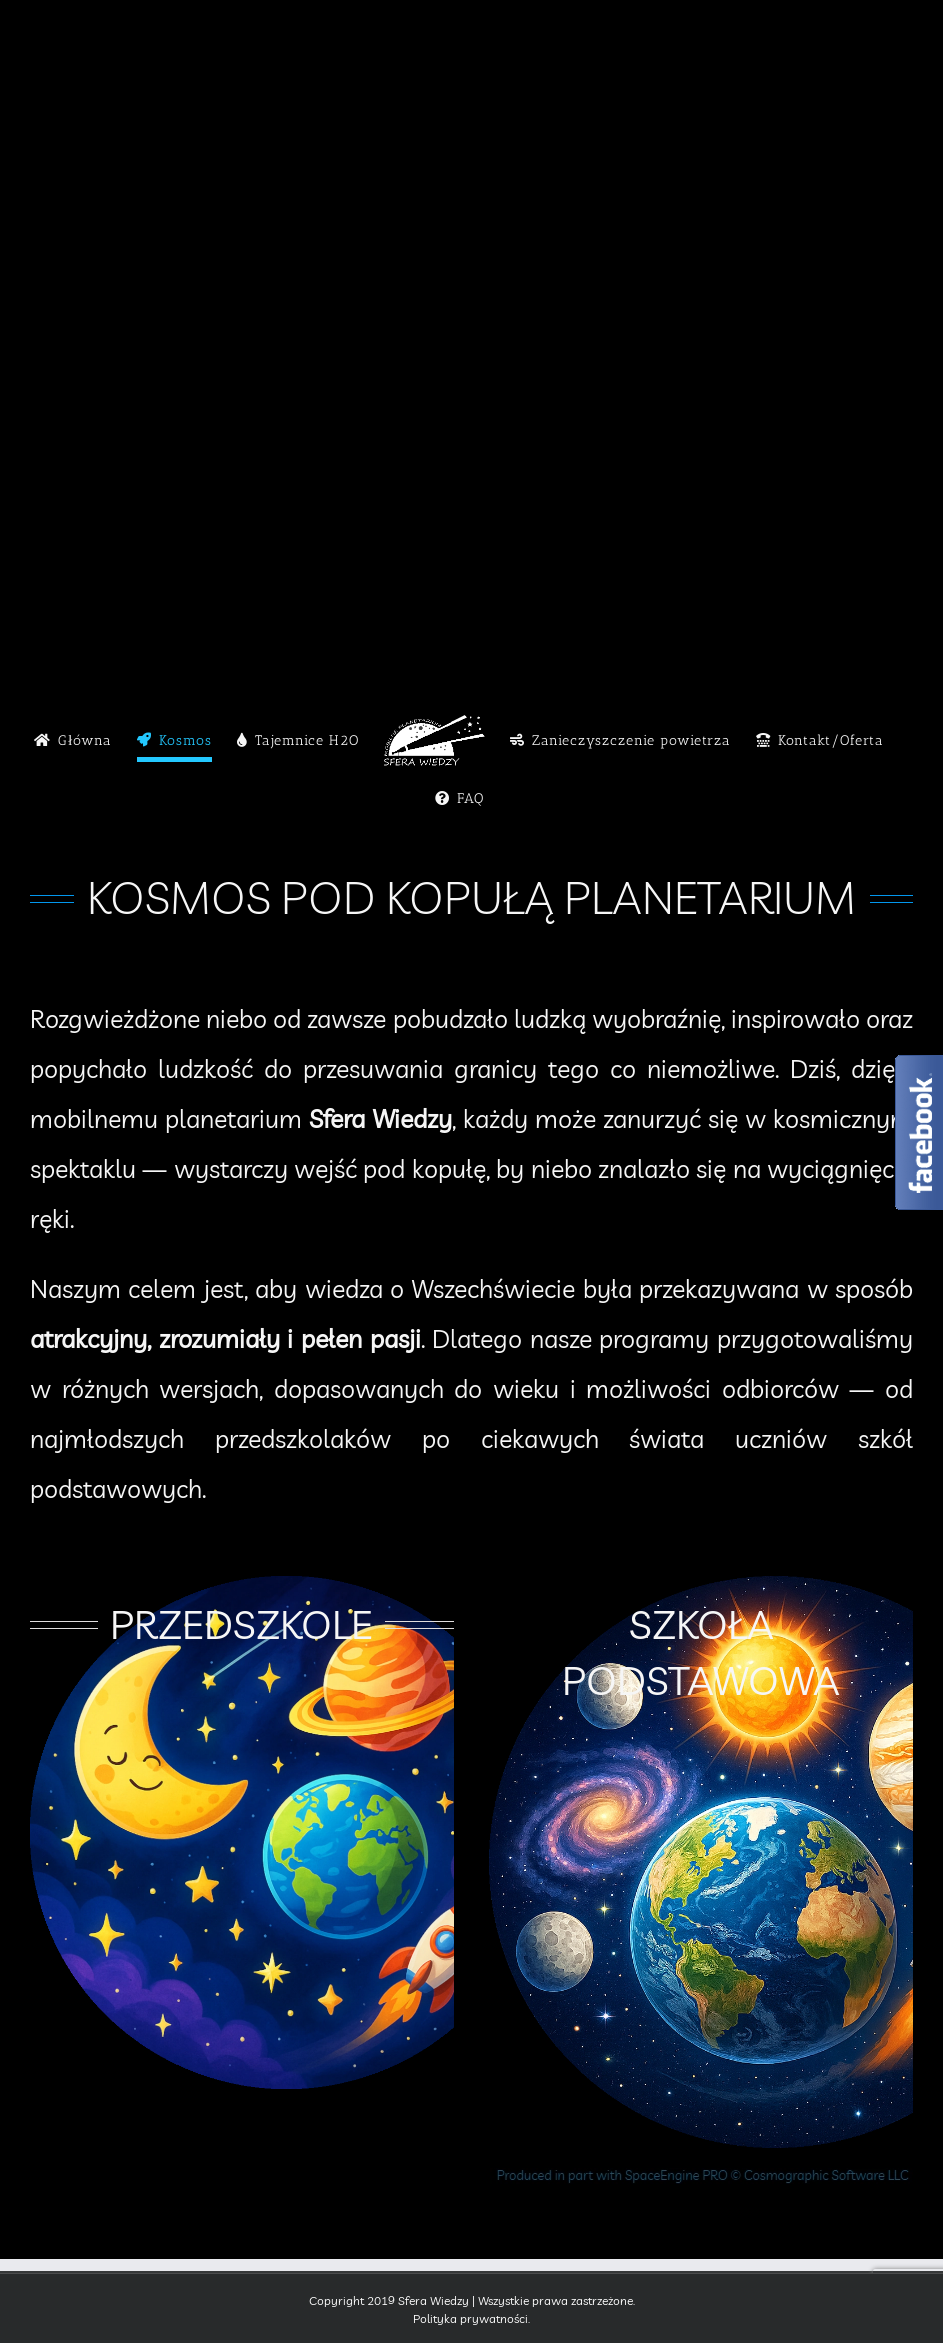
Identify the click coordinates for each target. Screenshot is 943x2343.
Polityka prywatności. (471, 2318)
